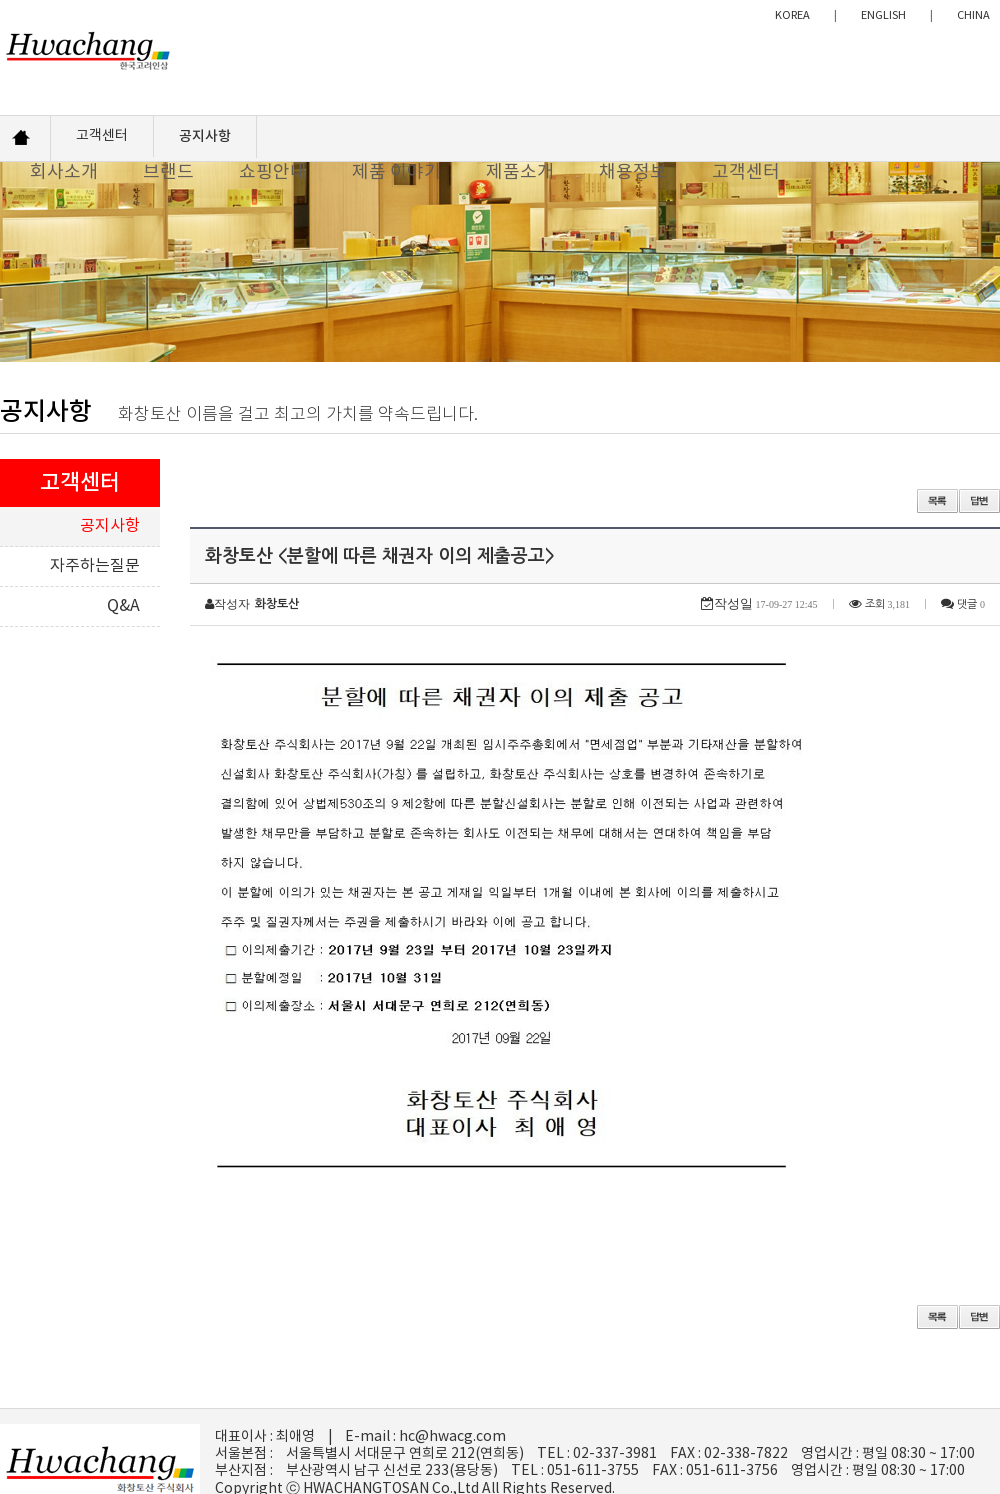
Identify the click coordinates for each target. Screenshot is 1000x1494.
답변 (979, 501)
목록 (937, 501)
